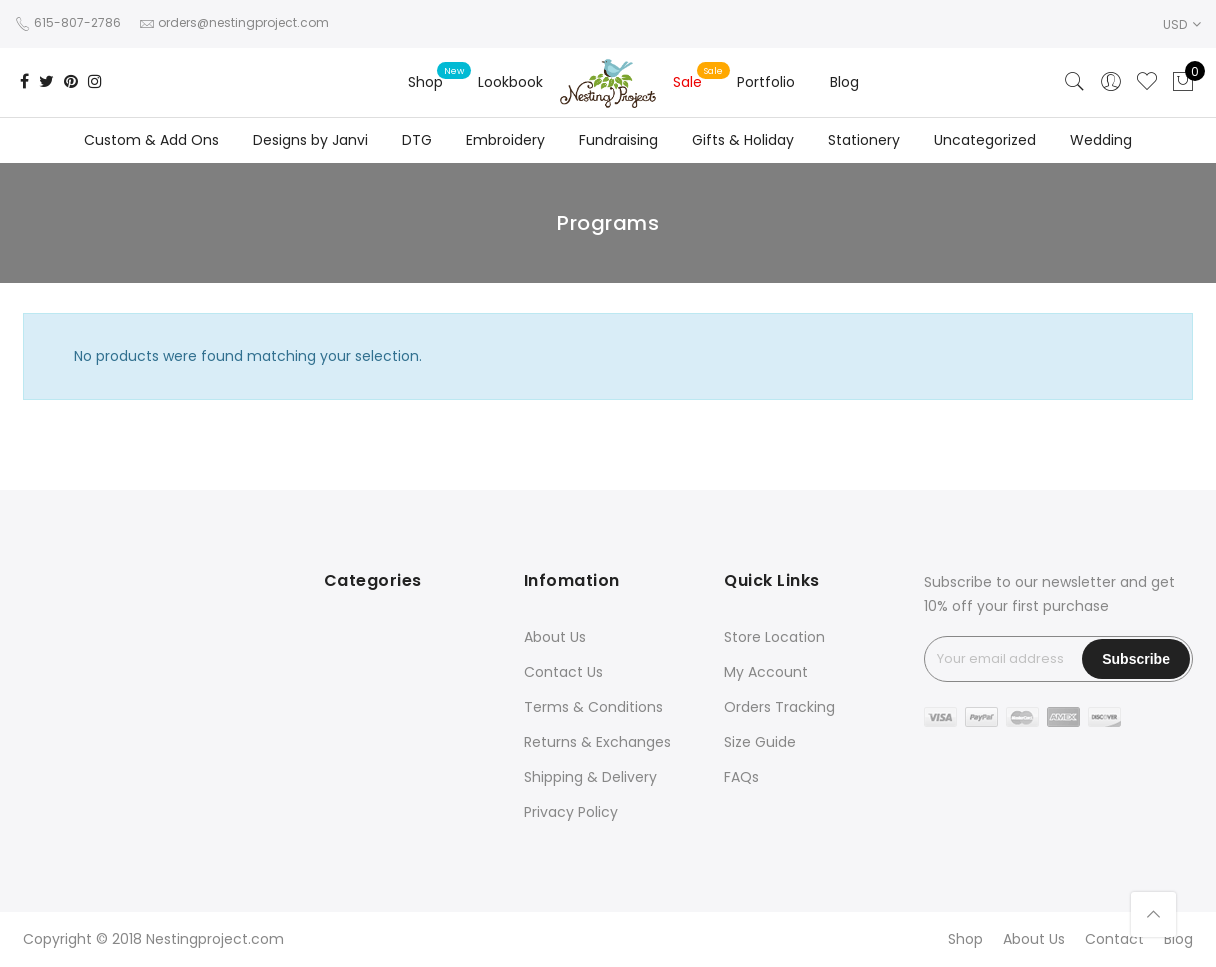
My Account (766, 672)
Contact (1114, 939)
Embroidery (505, 140)
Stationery (864, 140)
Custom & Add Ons (151, 140)
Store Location (774, 637)
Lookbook (510, 82)
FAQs (741, 777)
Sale (687, 82)
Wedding (1101, 140)
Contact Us (563, 672)
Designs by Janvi (310, 140)
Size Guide (760, 742)
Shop (425, 82)
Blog (844, 82)
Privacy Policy (571, 812)
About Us (555, 637)
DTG (417, 140)
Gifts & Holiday (743, 140)
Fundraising (618, 140)
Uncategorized (985, 140)
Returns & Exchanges (597, 742)
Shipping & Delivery (590, 777)
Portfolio (766, 82)
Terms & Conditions (593, 707)
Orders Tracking (779, 707)
